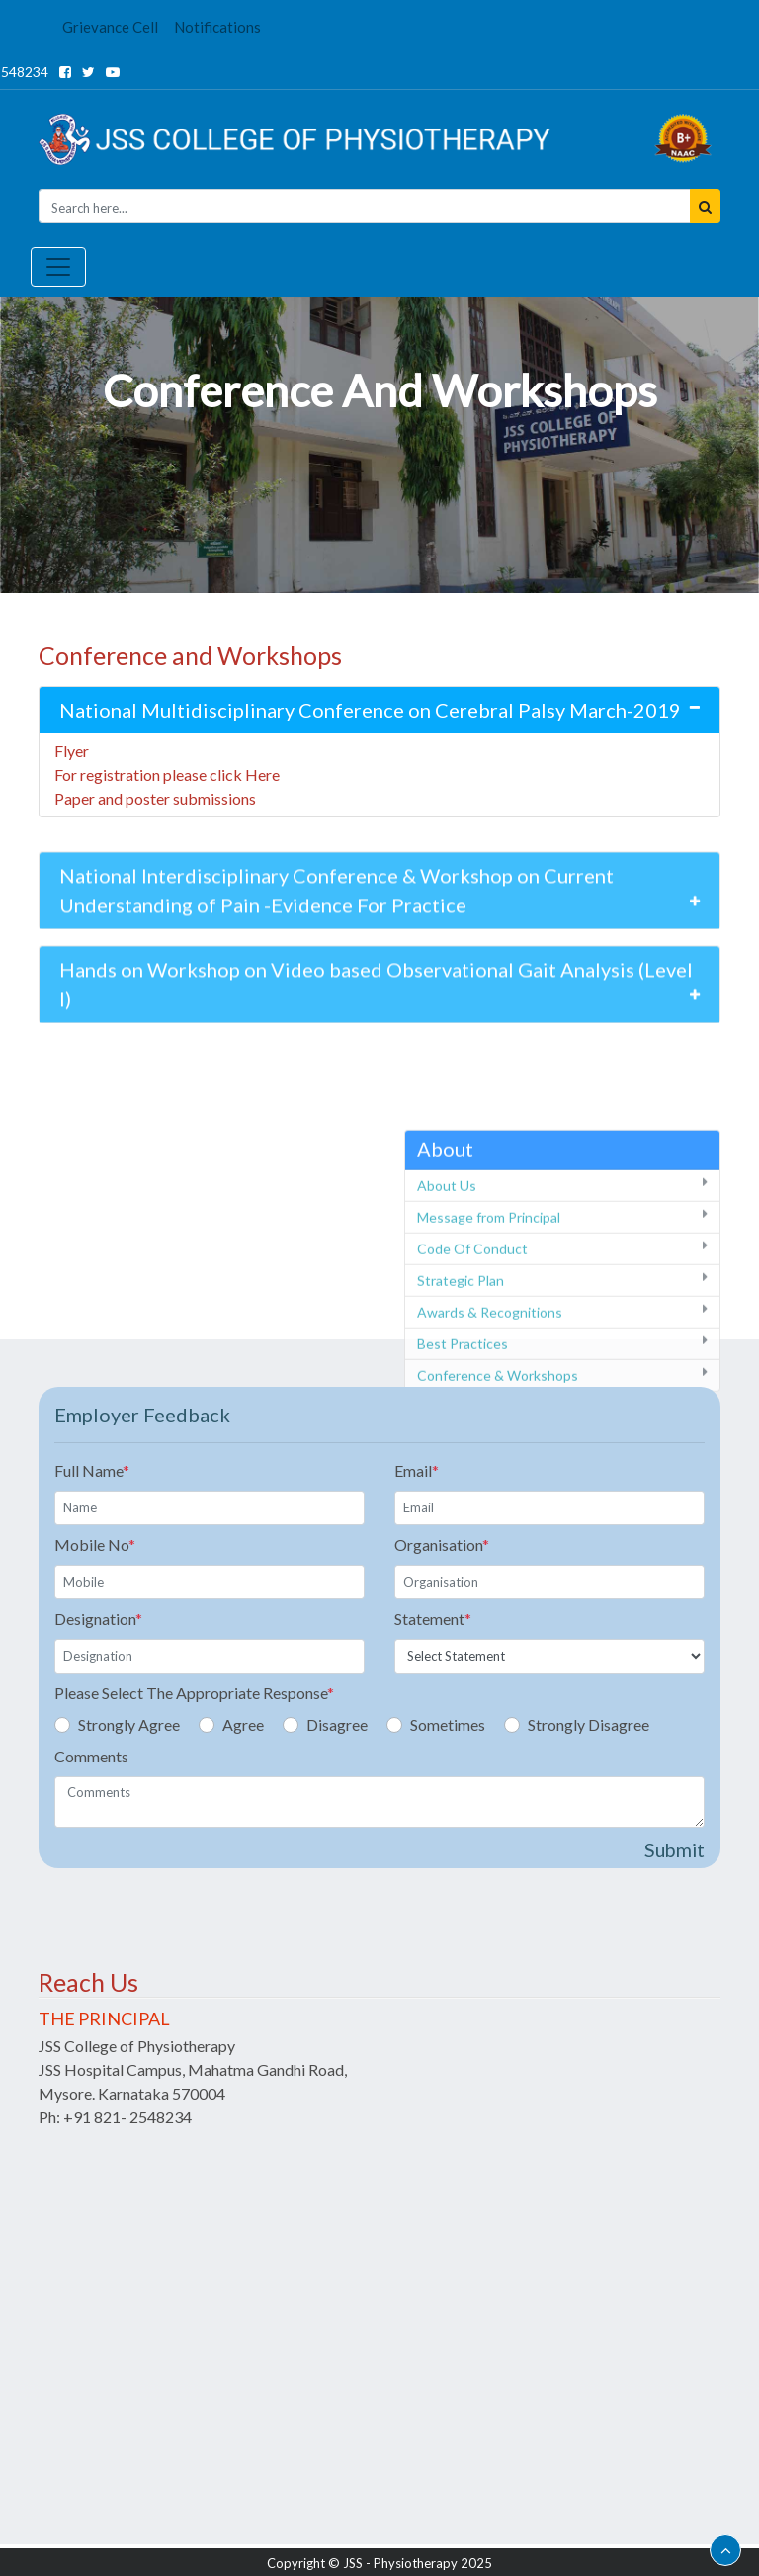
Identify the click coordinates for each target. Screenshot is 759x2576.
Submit (674, 1850)
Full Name (91, 1470)
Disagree (337, 1724)
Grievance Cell (110, 27)
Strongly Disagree (588, 1724)
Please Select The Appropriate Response (194, 1692)
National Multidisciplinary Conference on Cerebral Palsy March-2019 (370, 710)
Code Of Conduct (472, 1324)
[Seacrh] (365, 206)
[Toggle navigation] (58, 267)
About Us (446, 1260)
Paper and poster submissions (155, 798)
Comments (91, 1756)
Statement (432, 1618)
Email (416, 1470)
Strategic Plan (460, 1355)
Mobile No (94, 1544)
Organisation (441, 1544)
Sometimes (447, 1724)
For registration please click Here (167, 774)
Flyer (71, 750)
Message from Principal (488, 1292)
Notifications (217, 27)
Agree (243, 1724)
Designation (98, 1618)
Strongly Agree (129, 1724)
